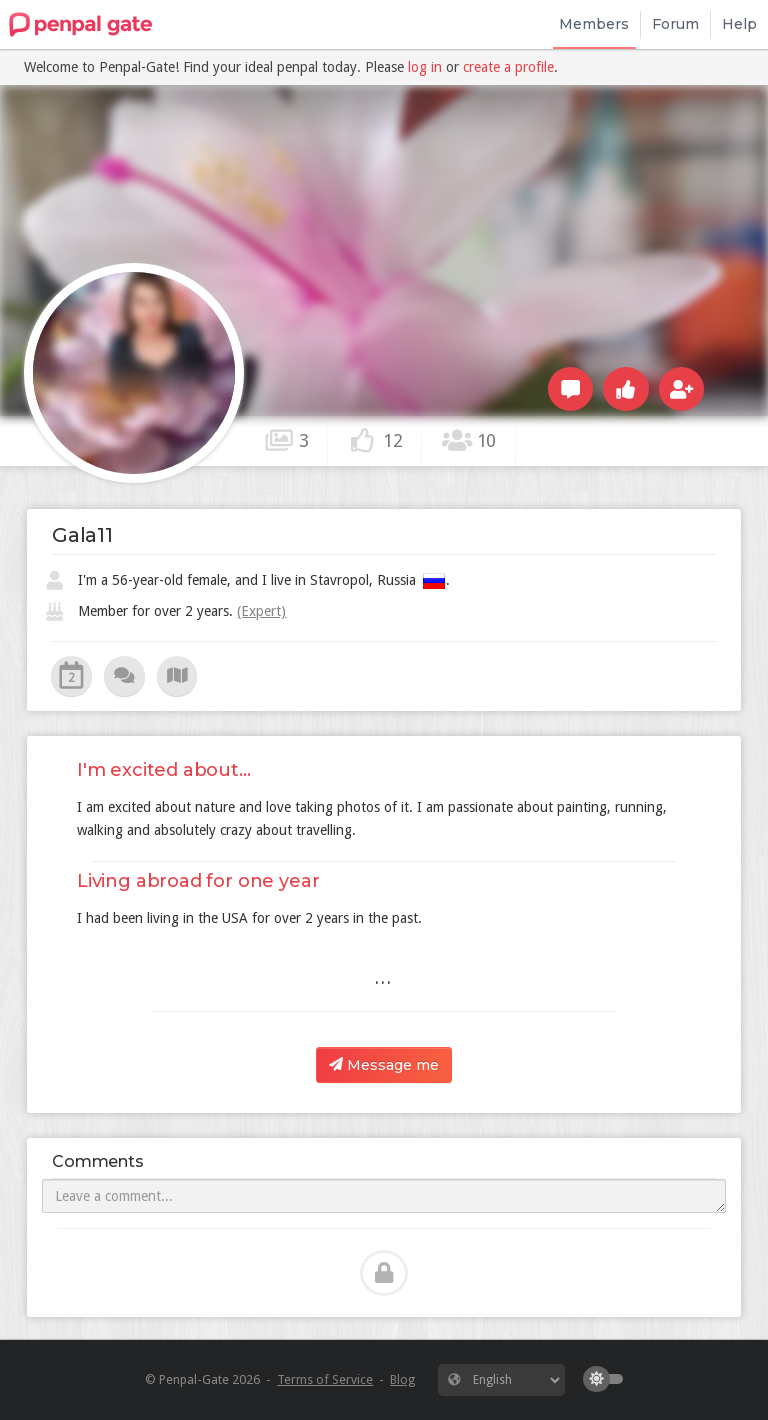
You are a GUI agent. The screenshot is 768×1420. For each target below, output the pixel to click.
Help (739, 24)
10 (469, 440)
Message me (384, 1065)
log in (425, 67)
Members (594, 24)
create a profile (508, 67)
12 (375, 440)
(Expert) (261, 611)
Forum (675, 24)
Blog (402, 1379)
